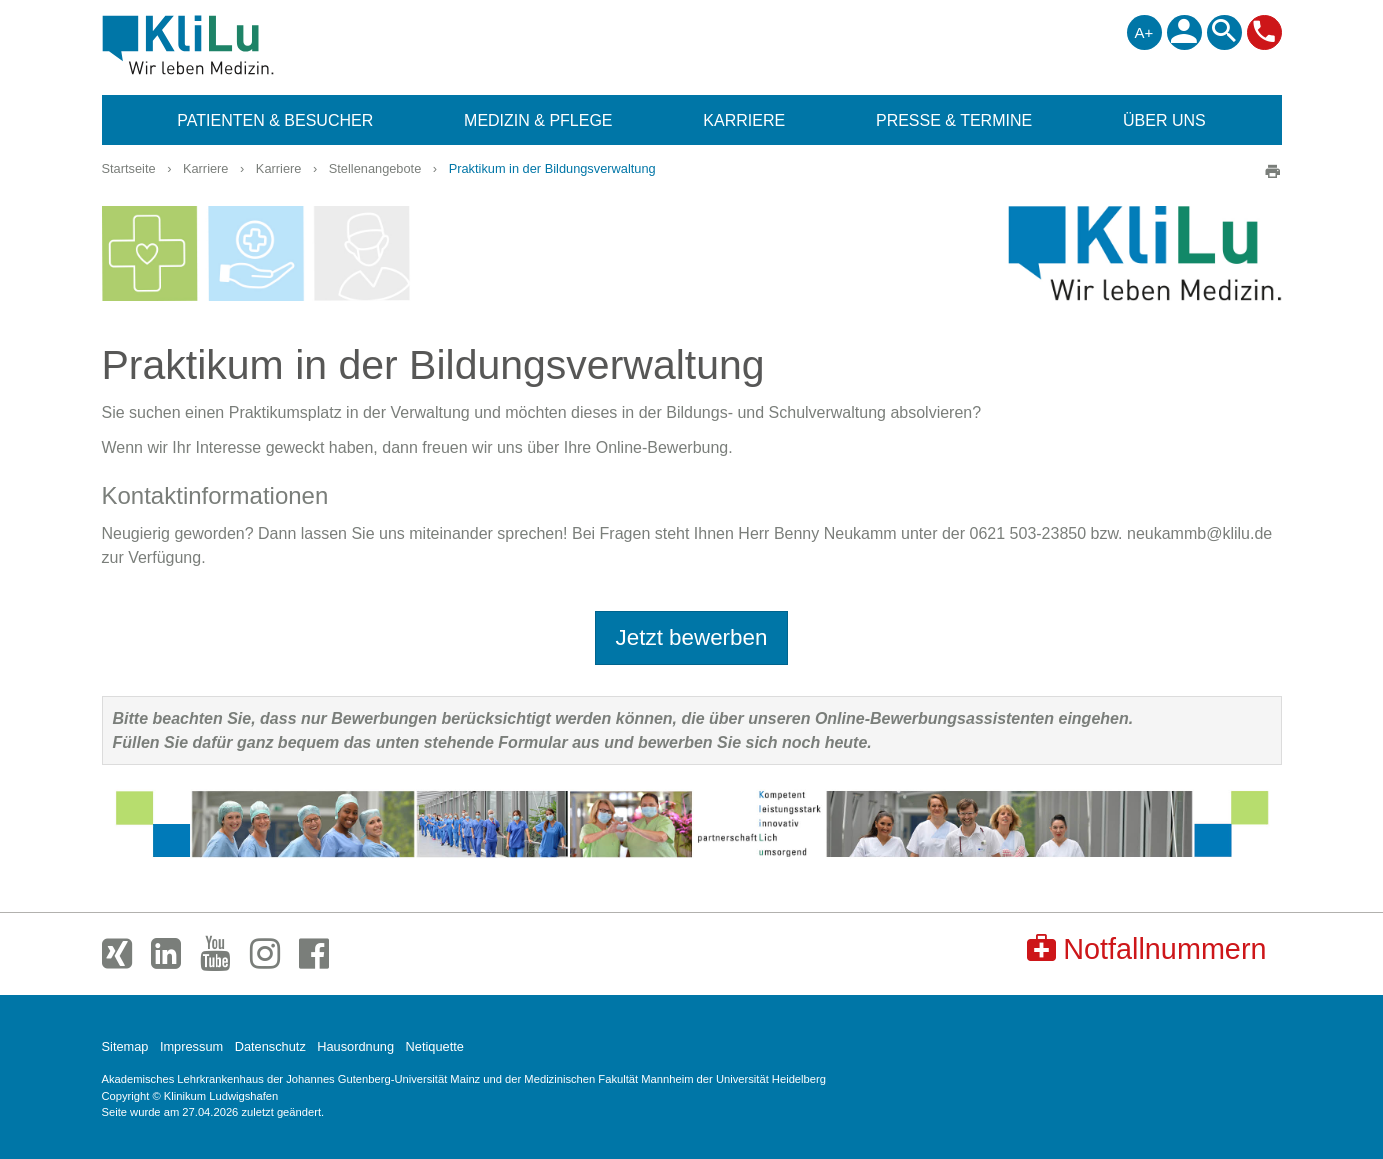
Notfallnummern (1146, 948)
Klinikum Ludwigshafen (233, 45)
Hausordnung (355, 1046)
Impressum (191, 1046)
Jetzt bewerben (692, 637)
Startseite (129, 168)
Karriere (206, 168)
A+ (1144, 32)
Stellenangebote (375, 168)
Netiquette (435, 1046)
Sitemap (125, 1046)
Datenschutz (270, 1046)
